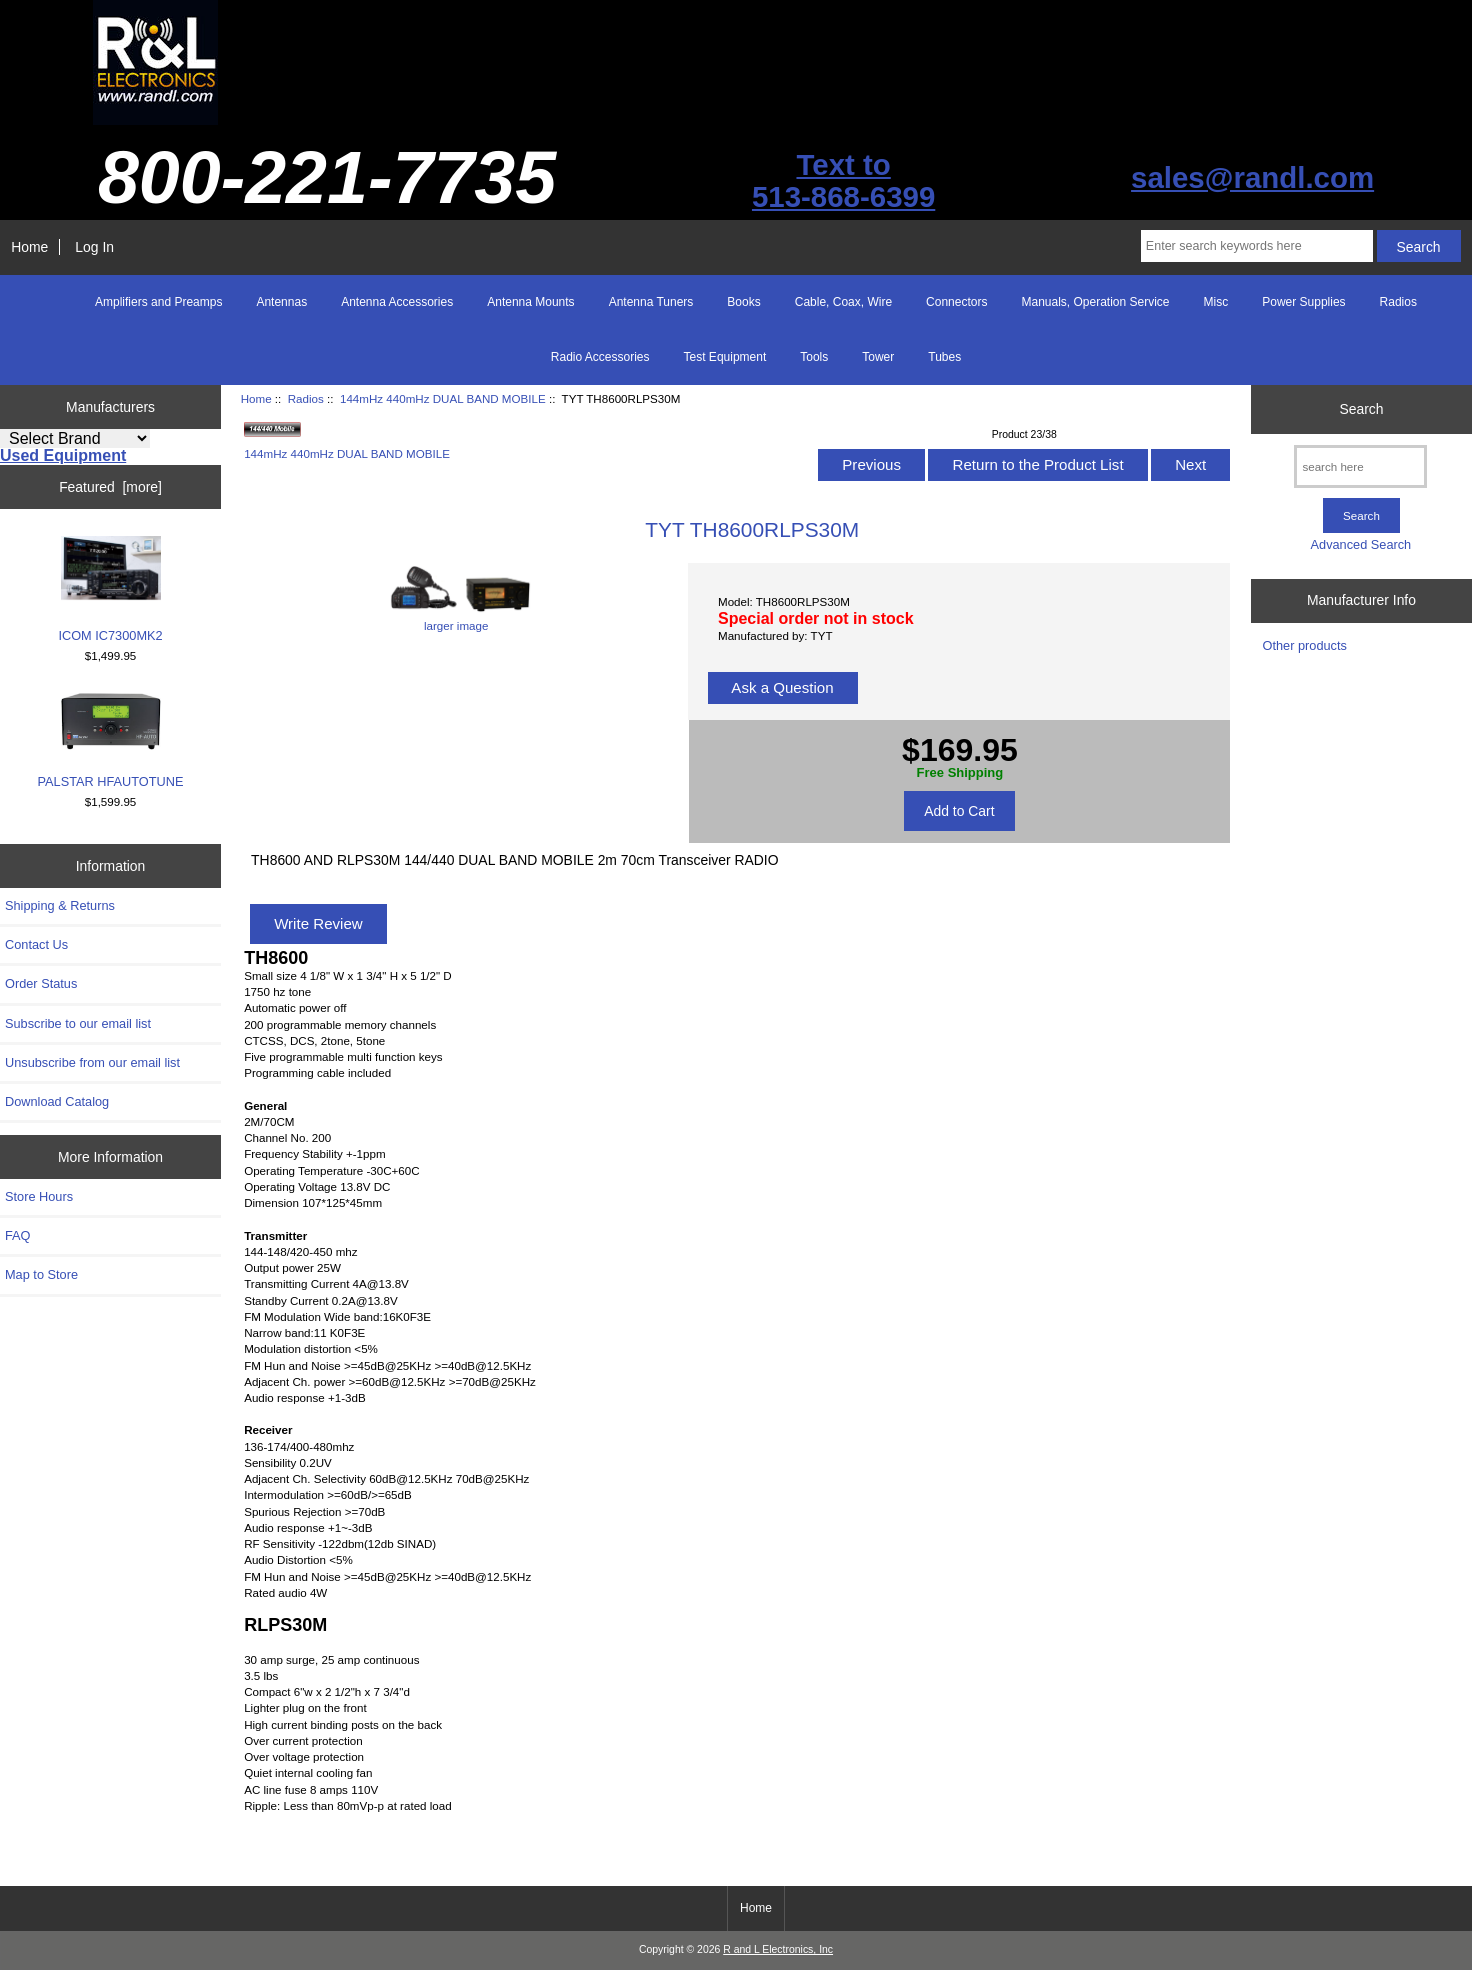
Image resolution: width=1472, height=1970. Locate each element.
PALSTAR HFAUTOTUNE (111, 740)
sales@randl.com (1252, 177)
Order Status (41, 983)
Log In (94, 247)
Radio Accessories (600, 357)
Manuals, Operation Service (1095, 302)
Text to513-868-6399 (843, 180)
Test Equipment (725, 357)
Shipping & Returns (60, 905)
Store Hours (39, 1196)
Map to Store (41, 1274)
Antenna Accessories (397, 302)
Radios (306, 398)
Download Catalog (57, 1101)
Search (1361, 409)
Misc (1216, 302)
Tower (878, 357)
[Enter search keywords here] (1257, 246)
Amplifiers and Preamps (158, 302)
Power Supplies (1303, 302)
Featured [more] (110, 487)
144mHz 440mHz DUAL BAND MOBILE (443, 398)
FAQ (18, 1235)
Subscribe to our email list (78, 1023)
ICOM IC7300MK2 (110, 589)
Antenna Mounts (530, 302)
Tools (814, 357)
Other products (1305, 645)
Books (743, 302)
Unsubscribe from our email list (92, 1062)
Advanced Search (1361, 544)
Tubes (944, 357)
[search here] (1360, 466)
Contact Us (36, 944)
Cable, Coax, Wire (843, 302)
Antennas (281, 302)
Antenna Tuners (651, 302)
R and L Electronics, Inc (778, 1949)
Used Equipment (63, 455)
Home (29, 247)
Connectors (956, 302)
